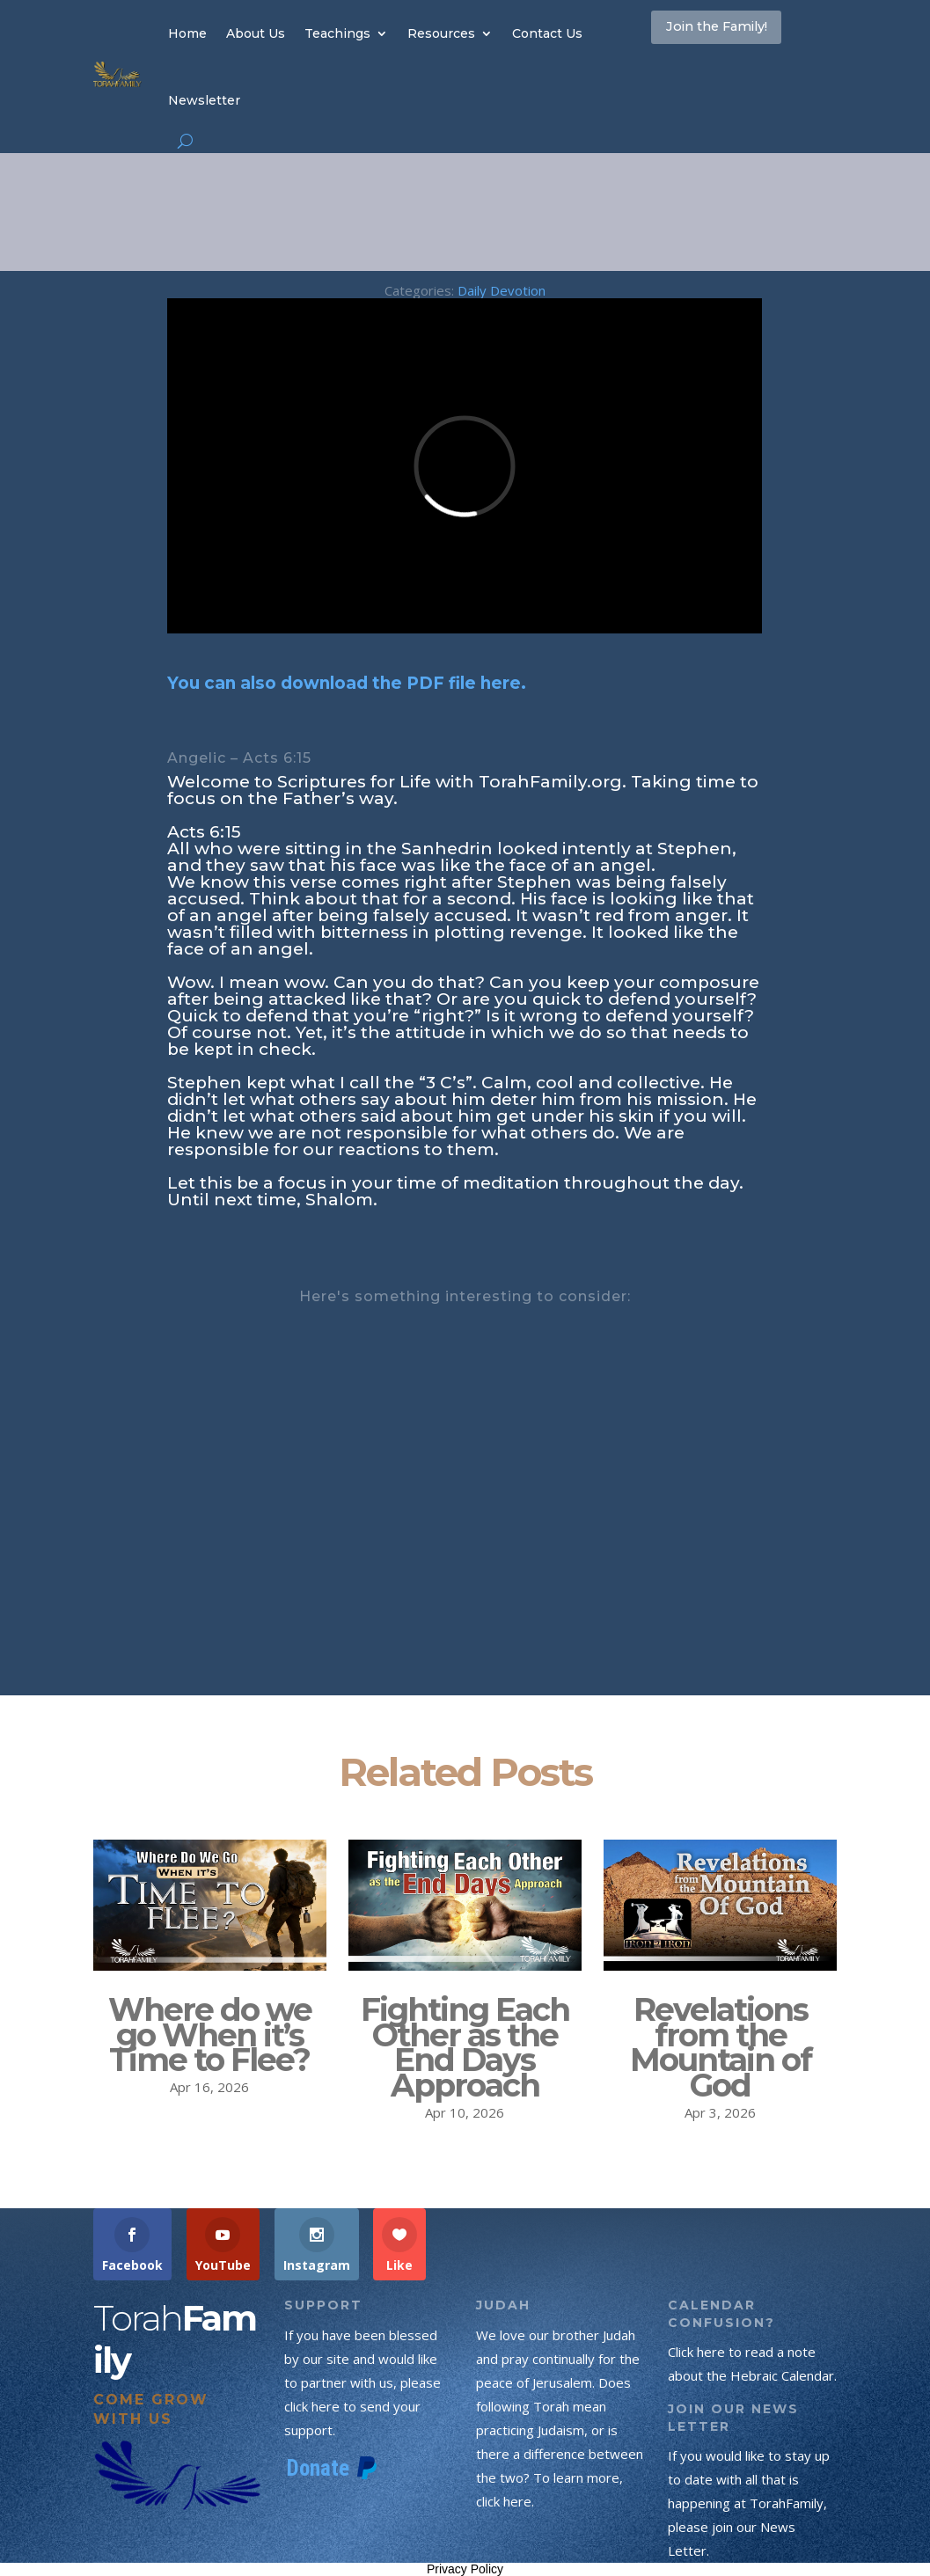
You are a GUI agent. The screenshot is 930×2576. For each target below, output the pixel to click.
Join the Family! (741, 32)
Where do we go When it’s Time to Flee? (209, 2035)
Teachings (337, 33)
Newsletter (204, 100)
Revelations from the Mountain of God (720, 2047)
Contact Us (547, 33)
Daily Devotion (502, 290)
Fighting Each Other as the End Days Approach (465, 2047)
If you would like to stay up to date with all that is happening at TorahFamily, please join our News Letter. (749, 2503)
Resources (441, 33)
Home (187, 33)
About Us (255, 33)
